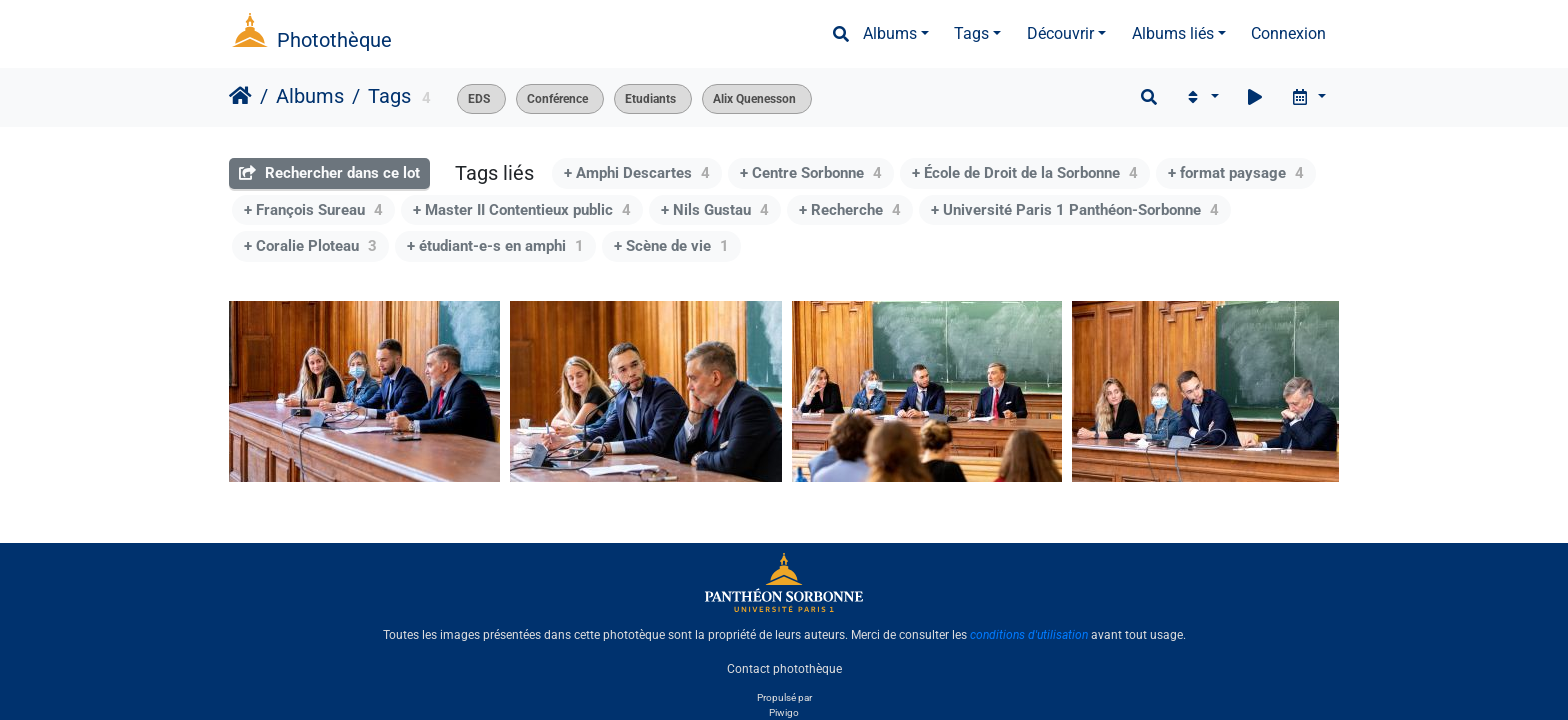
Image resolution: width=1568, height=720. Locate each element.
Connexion (1288, 33)
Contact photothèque (784, 669)
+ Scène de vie (671, 246)
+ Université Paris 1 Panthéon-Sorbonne (1075, 210)
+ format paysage (1236, 173)
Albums (890, 33)
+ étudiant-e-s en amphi (495, 246)
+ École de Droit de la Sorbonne (1025, 173)
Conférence (557, 99)
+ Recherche (850, 210)
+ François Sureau (313, 210)
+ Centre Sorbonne (811, 173)
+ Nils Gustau (715, 210)
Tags (971, 33)
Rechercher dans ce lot (329, 173)
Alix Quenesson (754, 99)
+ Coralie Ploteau (310, 246)
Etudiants (650, 99)
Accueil (240, 96)
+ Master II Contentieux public (522, 210)
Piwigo (784, 712)
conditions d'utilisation (1029, 635)
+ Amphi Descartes (637, 173)
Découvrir (1060, 33)
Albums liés (1173, 33)
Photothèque (334, 40)
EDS (479, 99)
